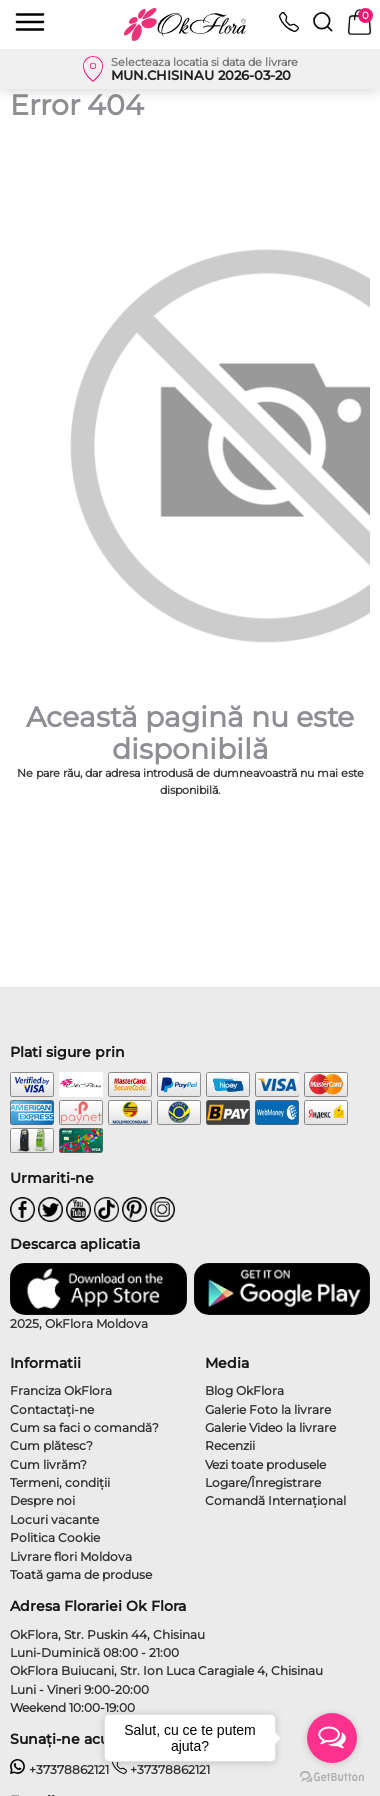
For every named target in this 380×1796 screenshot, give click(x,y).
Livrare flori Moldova (71, 1556)
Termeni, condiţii (60, 1482)
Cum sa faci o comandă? (84, 1427)
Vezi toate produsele (265, 1464)
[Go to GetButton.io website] (332, 1776)
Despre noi (42, 1500)
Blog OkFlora (244, 1390)
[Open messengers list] (332, 1738)
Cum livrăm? (48, 1464)
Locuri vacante (54, 1519)
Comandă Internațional (275, 1500)
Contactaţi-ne (52, 1409)
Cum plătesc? (51, 1445)
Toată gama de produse (81, 1574)
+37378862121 (59, 1769)
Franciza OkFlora (61, 1390)
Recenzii (230, 1445)
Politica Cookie (55, 1537)
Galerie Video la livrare (270, 1427)
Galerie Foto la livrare (268, 1409)
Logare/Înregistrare (263, 1482)
